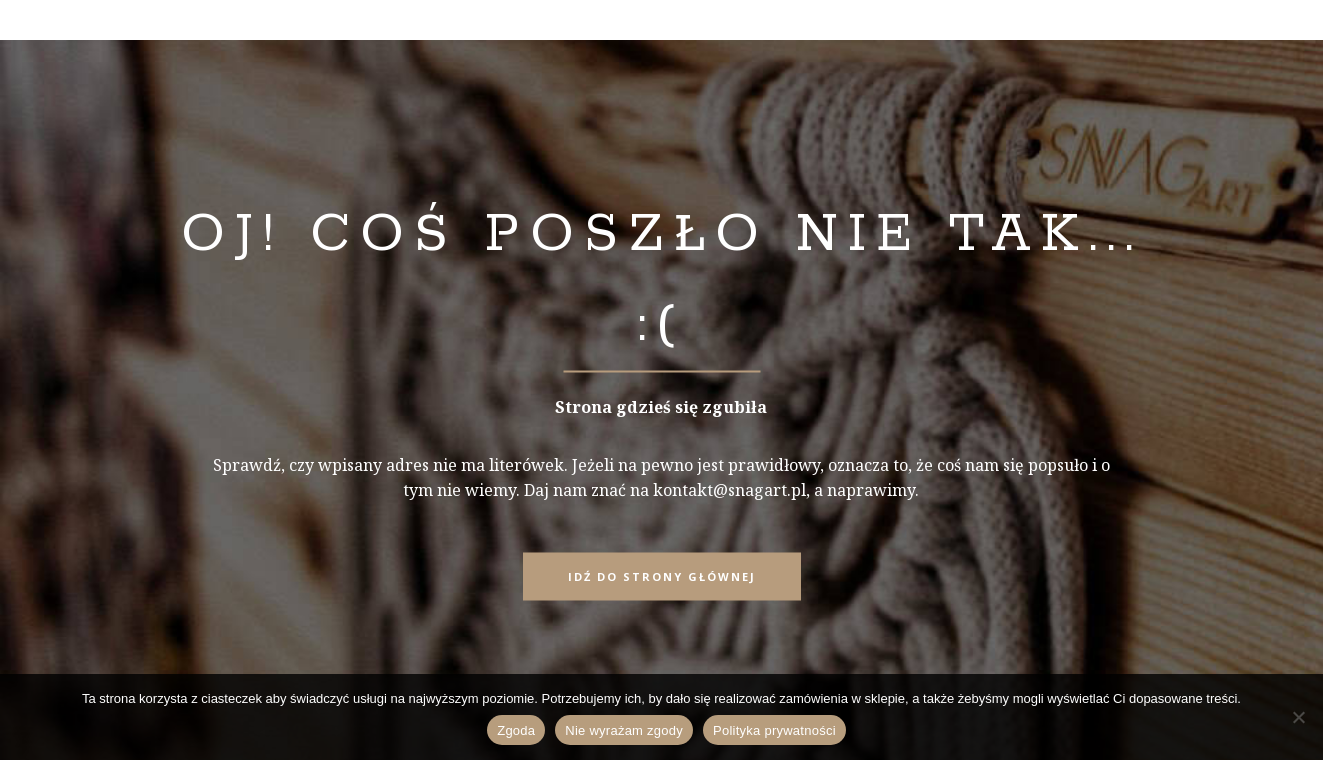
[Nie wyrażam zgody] (1298, 717)
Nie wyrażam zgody (624, 730)
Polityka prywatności (774, 730)
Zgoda (516, 730)
